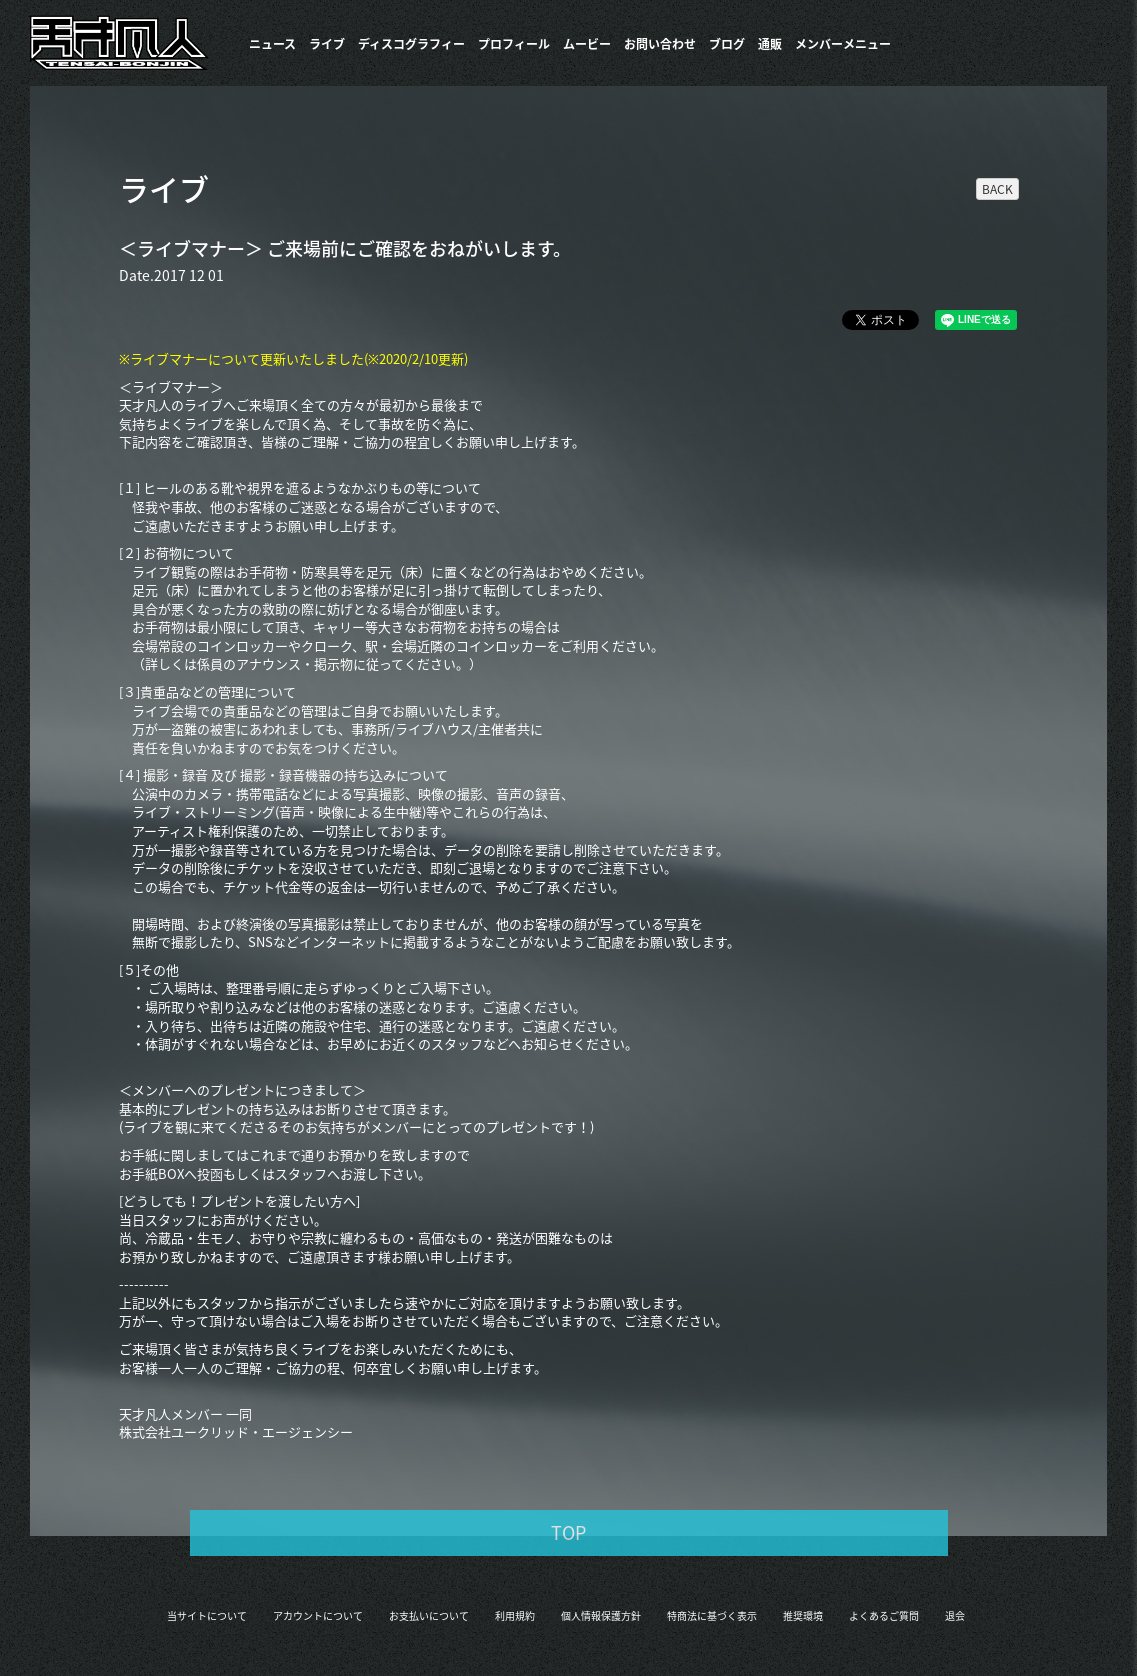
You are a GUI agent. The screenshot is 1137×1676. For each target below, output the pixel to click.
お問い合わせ (660, 44)
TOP (568, 1532)
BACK (997, 189)
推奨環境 (803, 1615)
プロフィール (514, 44)
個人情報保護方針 (601, 1615)
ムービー (587, 44)
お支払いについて (429, 1615)
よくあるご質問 (884, 1615)
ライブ (327, 44)
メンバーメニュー (843, 44)
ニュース (272, 44)
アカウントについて (318, 1615)
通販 (770, 44)
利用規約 (515, 1615)
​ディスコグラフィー (411, 44)
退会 (955, 1615)
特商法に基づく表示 (712, 1615)
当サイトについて (207, 1615)
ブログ (727, 44)
